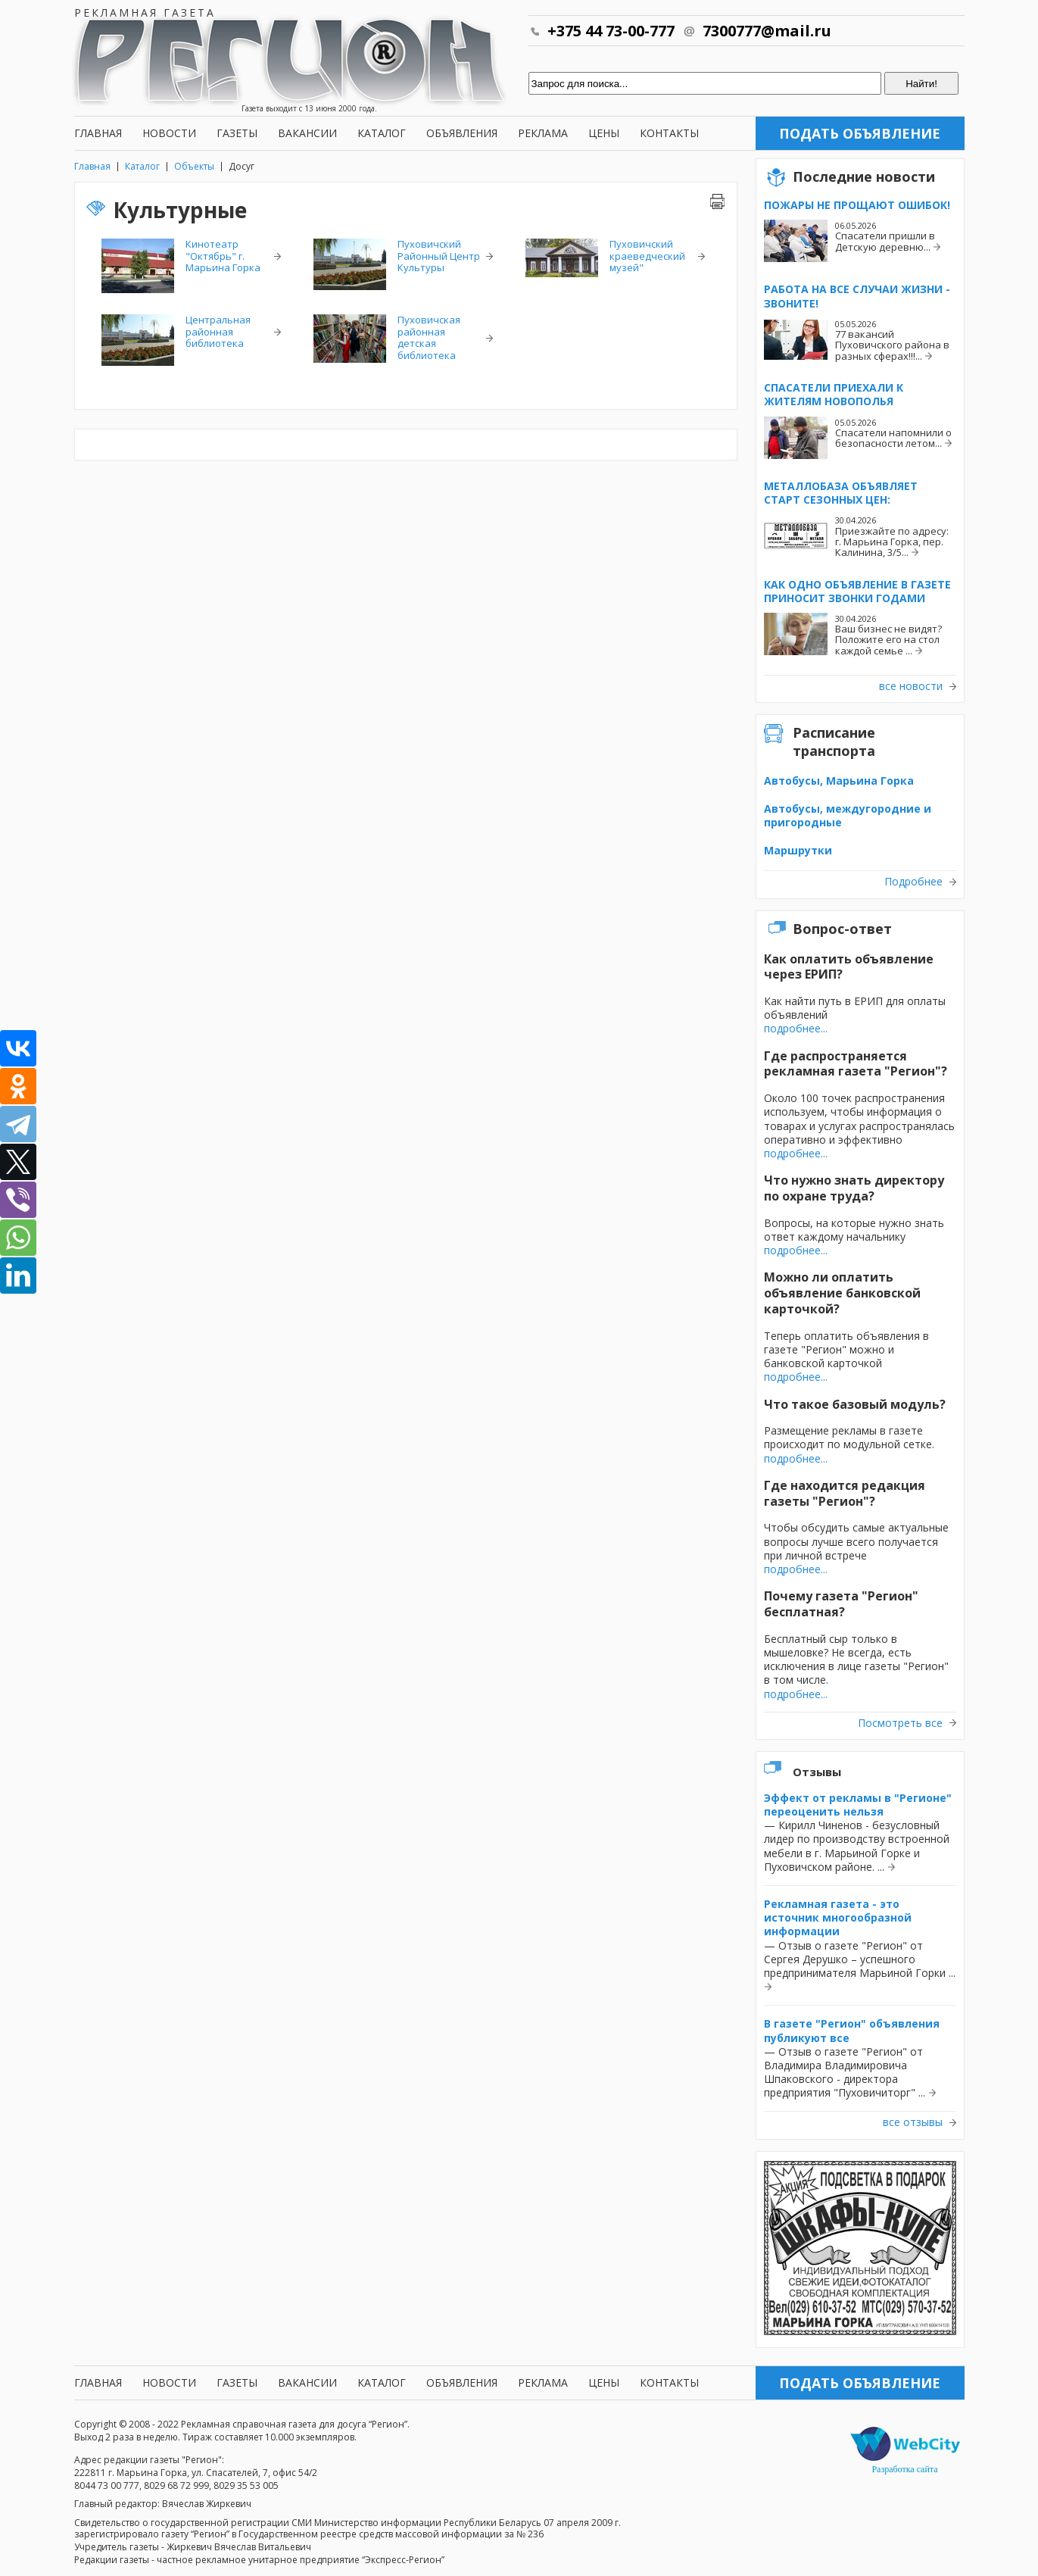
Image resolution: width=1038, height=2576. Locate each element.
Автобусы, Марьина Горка (839, 780)
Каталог (381, 133)
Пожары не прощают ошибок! (857, 205)
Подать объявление (859, 133)
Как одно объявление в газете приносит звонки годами (857, 591)
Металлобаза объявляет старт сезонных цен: (841, 493)
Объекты (194, 166)
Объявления (461, 133)
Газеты (237, 133)
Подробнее (913, 881)
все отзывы (913, 2122)
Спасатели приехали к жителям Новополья (833, 394)
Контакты (669, 133)
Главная (98, 133)
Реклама (543, 133)
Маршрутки (798, 850)
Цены (603, 133)
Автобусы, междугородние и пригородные (847, 815)
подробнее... (796, 1028)
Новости (169, 133)
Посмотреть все (900, 1723)
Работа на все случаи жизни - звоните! (857, 296)
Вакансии (307, 133)
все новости (911, 686)
